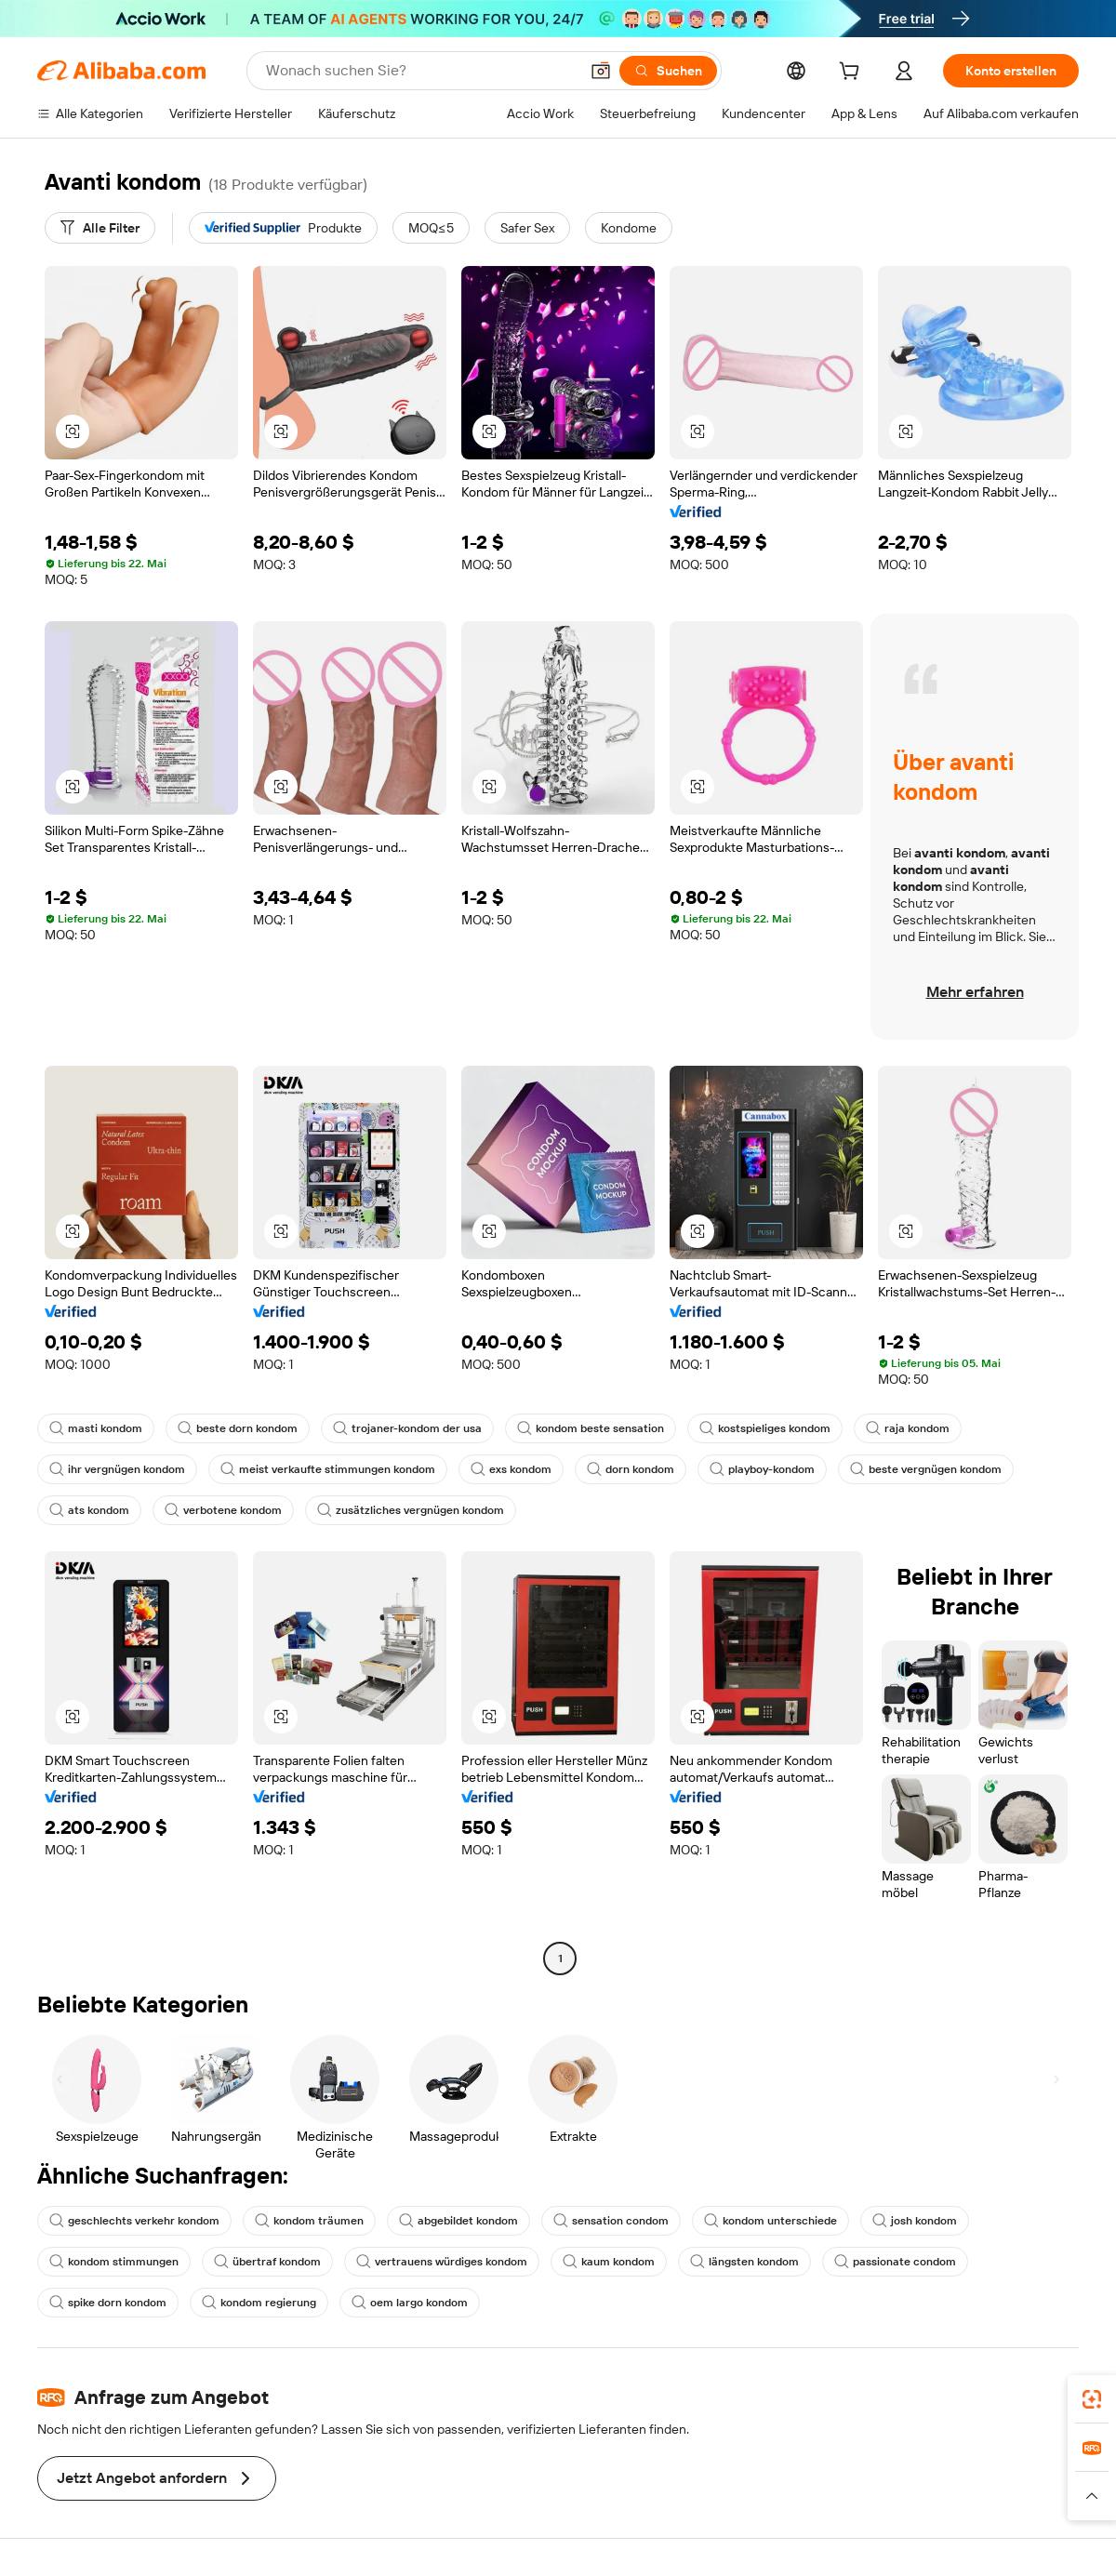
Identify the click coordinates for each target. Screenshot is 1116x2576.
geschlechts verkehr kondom (134, 2220)
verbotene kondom (223, 1510)
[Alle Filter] (100, 228)
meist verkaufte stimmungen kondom (327, 1469)
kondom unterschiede (770, 2220)
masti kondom (95, 1428)
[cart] (853, 73)
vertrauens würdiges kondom (441, 2261)
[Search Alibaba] (420, 70)
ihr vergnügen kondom (117, 1469)
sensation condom (611, 2220)
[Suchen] (668, 71)
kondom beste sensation (590, 1428)
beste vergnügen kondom (926, 1469)
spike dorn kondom (107, 2302)
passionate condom (895, 2261)
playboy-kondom (762, 1469)
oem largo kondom (410, 2302)
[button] (601, 71)
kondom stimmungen (114, 2261)
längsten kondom (744, 2261)
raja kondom (908, 1428)
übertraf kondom (267, 2261)
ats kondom (89, 1510)
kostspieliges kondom (764, 1428)
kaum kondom (609, 2261)
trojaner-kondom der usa (407, 1428)
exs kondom (511, 1469)
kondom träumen (309, 2220)
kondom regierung (259, 2302)
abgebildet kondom (458, 2220)
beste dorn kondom (238, 1428)
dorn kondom (630, 1469)
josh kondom (914, 2220)
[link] (1092, 2399)
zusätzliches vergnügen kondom (410, 1510)
